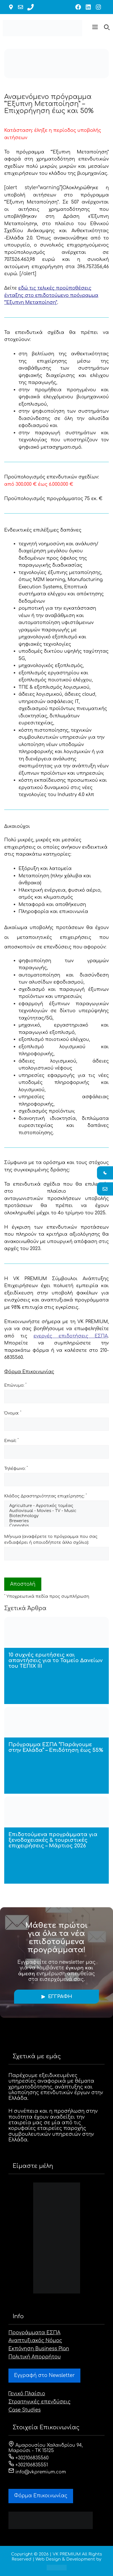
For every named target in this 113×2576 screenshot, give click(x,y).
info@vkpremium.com (37, 2472)
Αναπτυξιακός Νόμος (35, 2340)
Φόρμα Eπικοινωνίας (40, 2495)
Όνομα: (12, 1412)
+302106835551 (28, 2464)
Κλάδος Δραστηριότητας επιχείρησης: (45, 1495)
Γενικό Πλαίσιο (26, 2393)
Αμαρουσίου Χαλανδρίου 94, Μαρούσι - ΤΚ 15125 (45, 2448)
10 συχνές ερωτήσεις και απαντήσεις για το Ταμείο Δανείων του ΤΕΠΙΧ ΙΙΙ (55, 1660)
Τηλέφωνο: (16, 1468)
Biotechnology (56, 1516)
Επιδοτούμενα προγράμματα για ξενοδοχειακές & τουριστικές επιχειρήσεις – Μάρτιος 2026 (52, 1840)
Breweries (56, 1521)
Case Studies (24, 2410)
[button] (95, 28)
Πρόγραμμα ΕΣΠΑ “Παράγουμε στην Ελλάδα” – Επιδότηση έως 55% (55, 1747)
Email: (11, 1440)
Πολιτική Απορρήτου (34, 2357)
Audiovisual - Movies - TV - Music (56, 1511)
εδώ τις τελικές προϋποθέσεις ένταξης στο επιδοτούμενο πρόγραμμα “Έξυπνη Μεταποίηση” (51, 295)
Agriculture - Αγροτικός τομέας (56, 1506)
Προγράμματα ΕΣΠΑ (34, 2332)
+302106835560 (28, 2457)
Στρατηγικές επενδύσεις (39, 2402)
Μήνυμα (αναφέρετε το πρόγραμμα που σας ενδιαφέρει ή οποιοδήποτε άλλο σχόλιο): (51, 1540)
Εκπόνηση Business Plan (38, 2348)
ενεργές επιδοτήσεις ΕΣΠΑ (70, 1336)
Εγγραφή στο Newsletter (44, 2375)
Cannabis (56, 1526)
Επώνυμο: (15, 1385)
